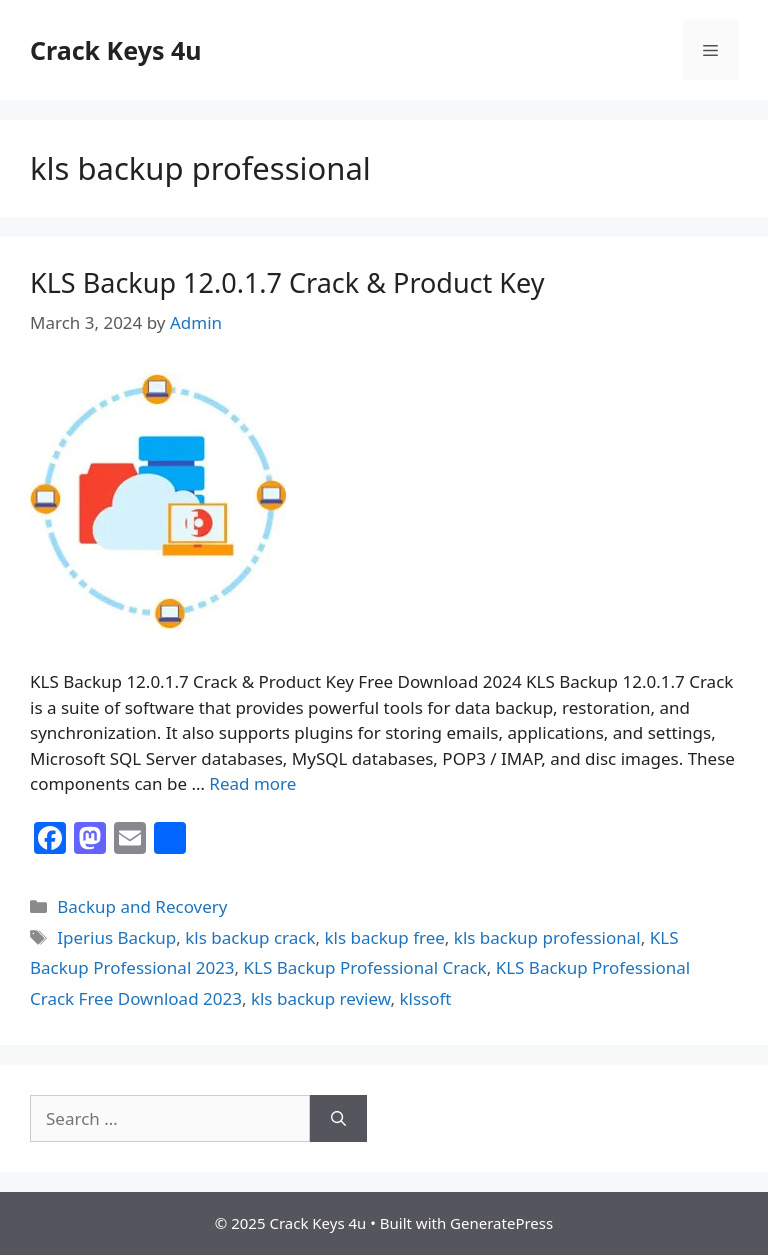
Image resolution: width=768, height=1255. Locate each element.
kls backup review (321, 998)
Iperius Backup (116, 937)
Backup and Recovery (142, 906)
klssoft (425, 998)
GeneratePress (501, 1223)
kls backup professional (547, 937)
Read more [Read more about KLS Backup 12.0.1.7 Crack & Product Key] (252, 783)
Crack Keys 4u (116, 50)
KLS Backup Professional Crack (365, 967)
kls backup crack (250, 937)
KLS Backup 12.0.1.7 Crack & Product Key (287, 282)
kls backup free (385, 937)
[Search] (338, 1119)
